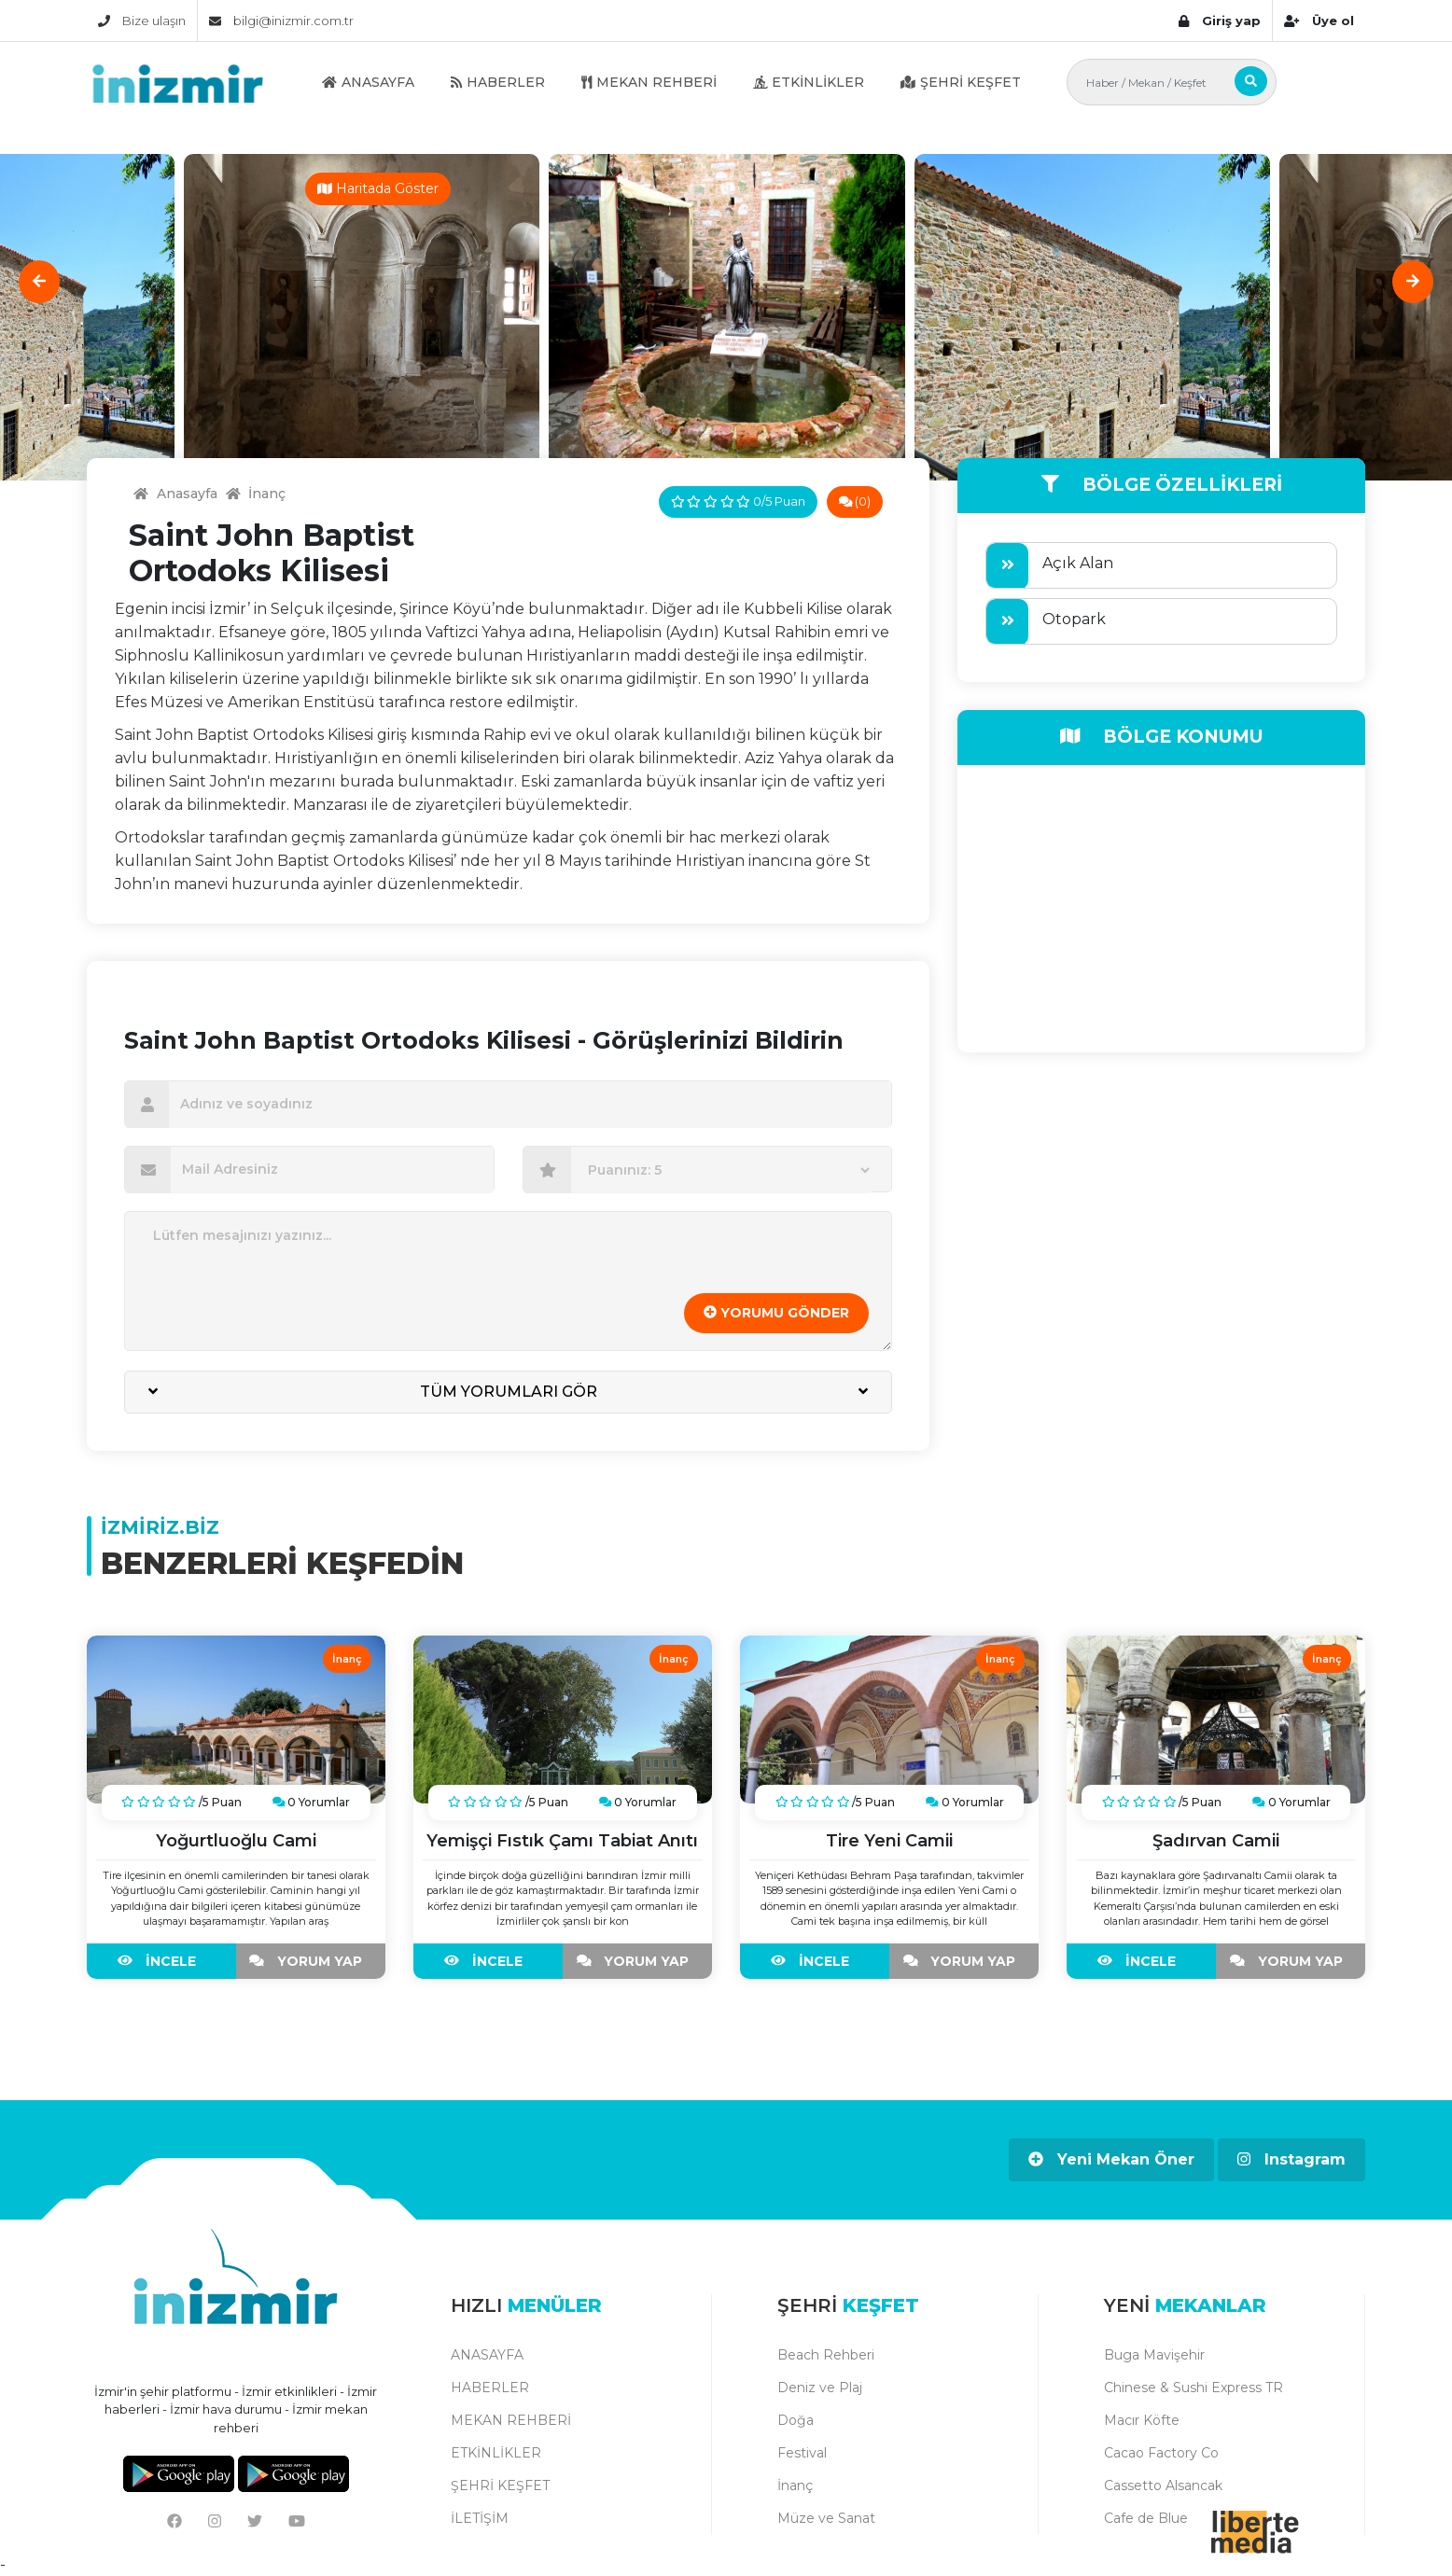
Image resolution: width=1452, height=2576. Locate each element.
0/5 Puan (738, 501)
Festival (802, 2452)
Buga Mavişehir (1154, 2354)
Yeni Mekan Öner (1111, 2159)
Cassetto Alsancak (1163, 2485)
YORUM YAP (310, 1961)
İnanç (795, 2485)
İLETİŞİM (480, 2518)
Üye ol (1319, 20)
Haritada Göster (378, 188)
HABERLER (498, 82)
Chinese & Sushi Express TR (1193, 2387)
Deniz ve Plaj (819, 2387)
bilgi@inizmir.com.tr (281, 20)
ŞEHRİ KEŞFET (961, 82)
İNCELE (161, 1961)
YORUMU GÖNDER (776, 1312)
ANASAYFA (368, 82)
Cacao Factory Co (1161, 2452)
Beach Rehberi (825, 2354)
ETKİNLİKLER (809, 82)
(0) (855, 501)
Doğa (795, 2420)
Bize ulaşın (142, 20)
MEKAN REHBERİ (649, 82)
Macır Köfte (1142, 2420)
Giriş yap (1220, 20)
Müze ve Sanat (826, 2518)
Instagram (1291, 2159)
